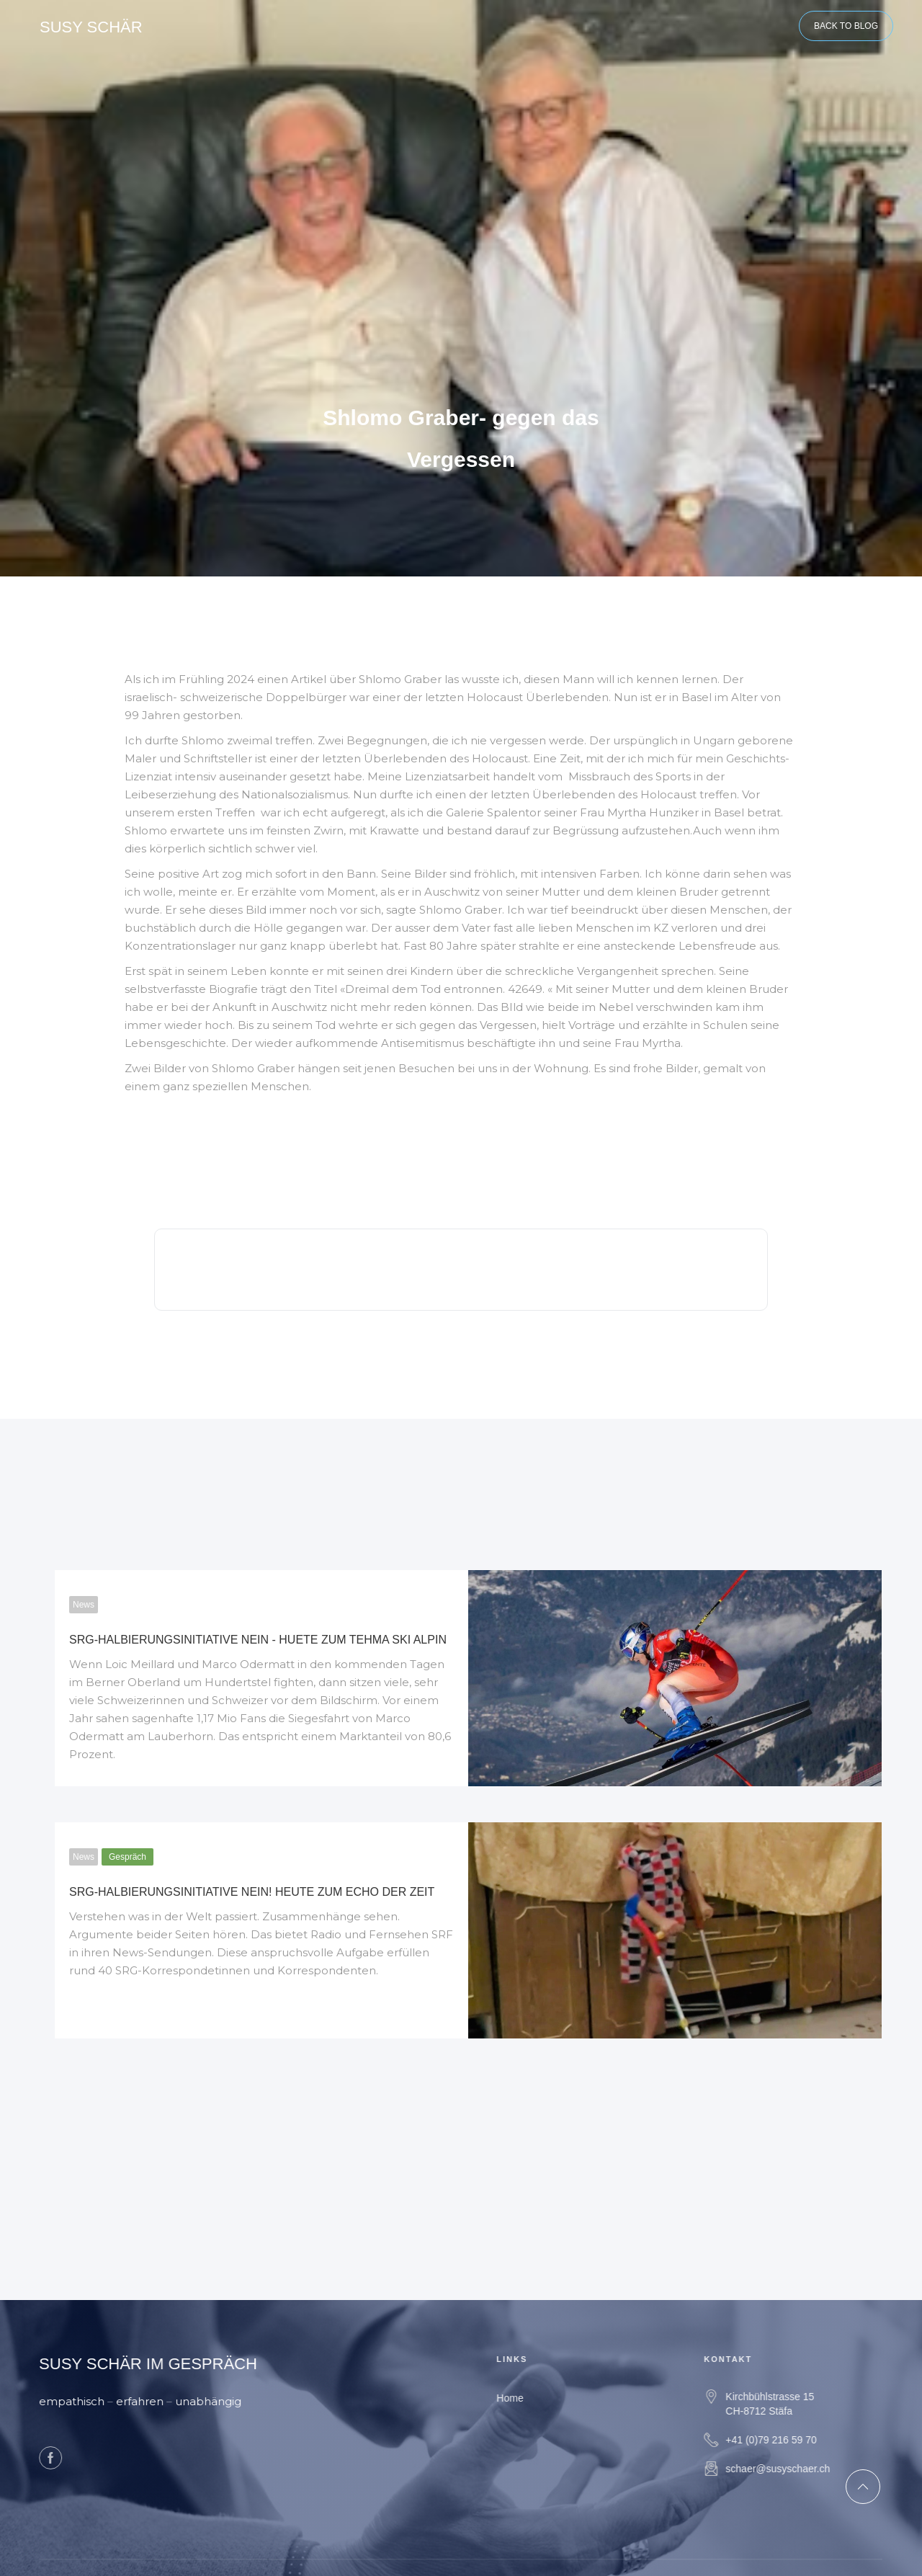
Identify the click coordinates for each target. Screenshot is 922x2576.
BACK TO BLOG (846, 26)
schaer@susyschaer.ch (791, 2468)
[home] (91, 25)
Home (523, 2398)
